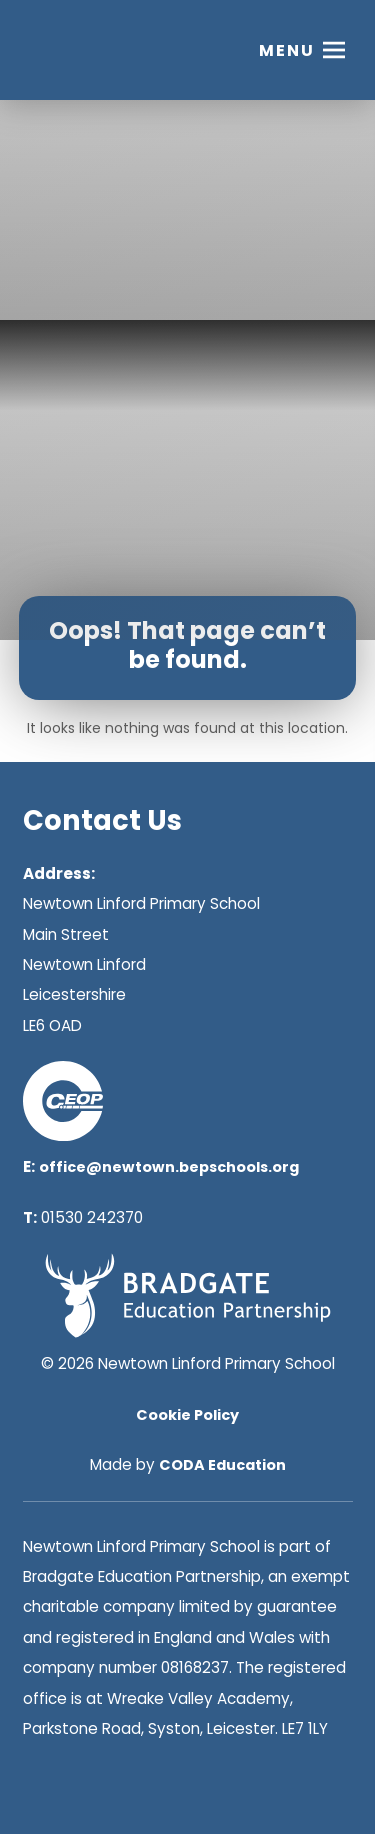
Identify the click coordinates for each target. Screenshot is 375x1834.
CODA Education (222, 1465)
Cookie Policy (187, 1415)
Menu (287, 50)
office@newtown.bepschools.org (169, 1167)
